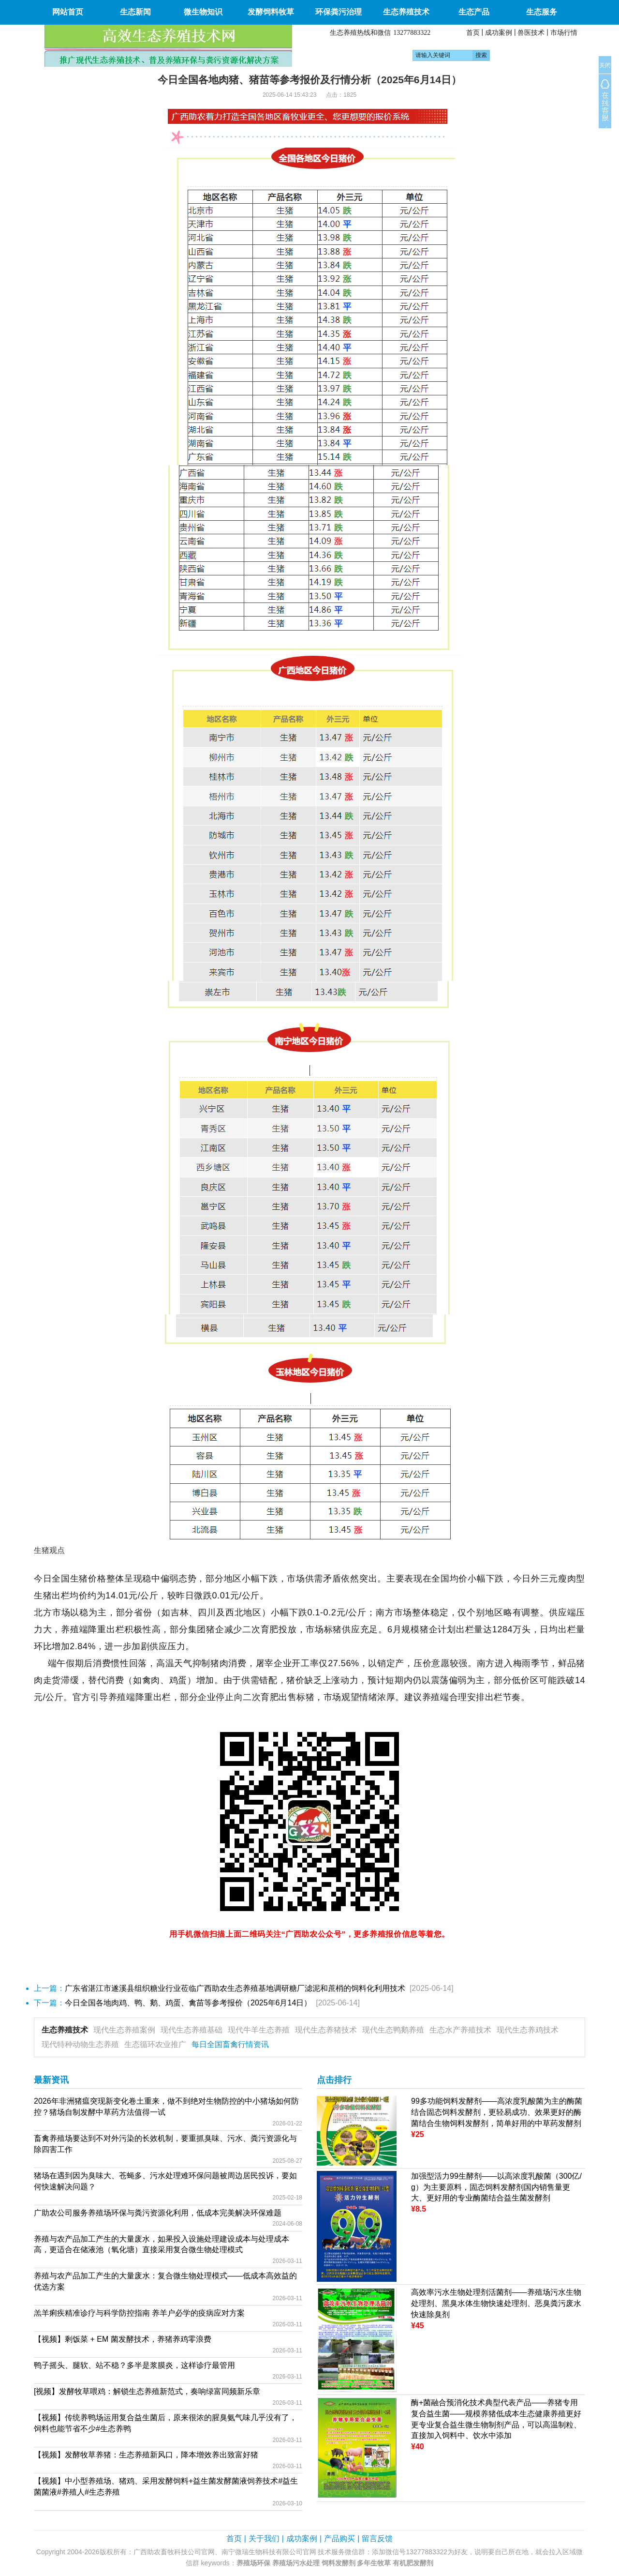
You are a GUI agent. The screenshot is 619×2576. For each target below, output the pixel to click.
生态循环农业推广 (155, 2044)
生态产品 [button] (473, 12)
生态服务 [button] (541, 12)
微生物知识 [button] (203, 12)
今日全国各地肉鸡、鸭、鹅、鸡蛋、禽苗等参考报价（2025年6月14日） (188, 2003)
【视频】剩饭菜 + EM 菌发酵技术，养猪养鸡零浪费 (122, 2339)
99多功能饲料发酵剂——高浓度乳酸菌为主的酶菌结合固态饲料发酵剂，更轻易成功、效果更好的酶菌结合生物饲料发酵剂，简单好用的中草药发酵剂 (496, 2112)
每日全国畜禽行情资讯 (230, 2044)
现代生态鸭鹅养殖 (393, 2030)
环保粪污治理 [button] (338, 12)
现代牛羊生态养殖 (259, 2030)
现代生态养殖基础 (191, 2030)
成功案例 (498, 32)
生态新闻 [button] (135, 12)
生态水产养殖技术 (460, 2030)
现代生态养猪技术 (326, 2030)
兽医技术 (531, 32)
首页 (473, 32)
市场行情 (563, 32)
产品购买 (339, 2538)
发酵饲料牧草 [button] (271, 12)
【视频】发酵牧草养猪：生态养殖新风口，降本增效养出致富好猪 (146, 2455)
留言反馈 (377, 2538)
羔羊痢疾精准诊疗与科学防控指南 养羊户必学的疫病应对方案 (139, 2313)
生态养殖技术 (65, 2030)
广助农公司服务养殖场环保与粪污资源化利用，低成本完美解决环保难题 (157, 2213)
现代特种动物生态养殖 (80, 2044)
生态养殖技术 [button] (406, 12)
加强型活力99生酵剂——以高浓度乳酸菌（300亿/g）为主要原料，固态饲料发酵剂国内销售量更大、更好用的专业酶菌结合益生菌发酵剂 (496, 2187)
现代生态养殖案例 (124, 2030)
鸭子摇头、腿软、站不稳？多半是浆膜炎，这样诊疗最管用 (134, 2365)
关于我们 (264, 2538)
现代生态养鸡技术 (528, 2030)
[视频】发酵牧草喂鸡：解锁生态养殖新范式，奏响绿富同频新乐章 (147, 2391)
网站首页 (67, 12)
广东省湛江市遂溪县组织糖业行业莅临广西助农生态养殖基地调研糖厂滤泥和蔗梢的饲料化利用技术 (235, 1988)
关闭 (605, 65)
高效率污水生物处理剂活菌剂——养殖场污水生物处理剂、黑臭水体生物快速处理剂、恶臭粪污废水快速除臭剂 (496, 2303)
